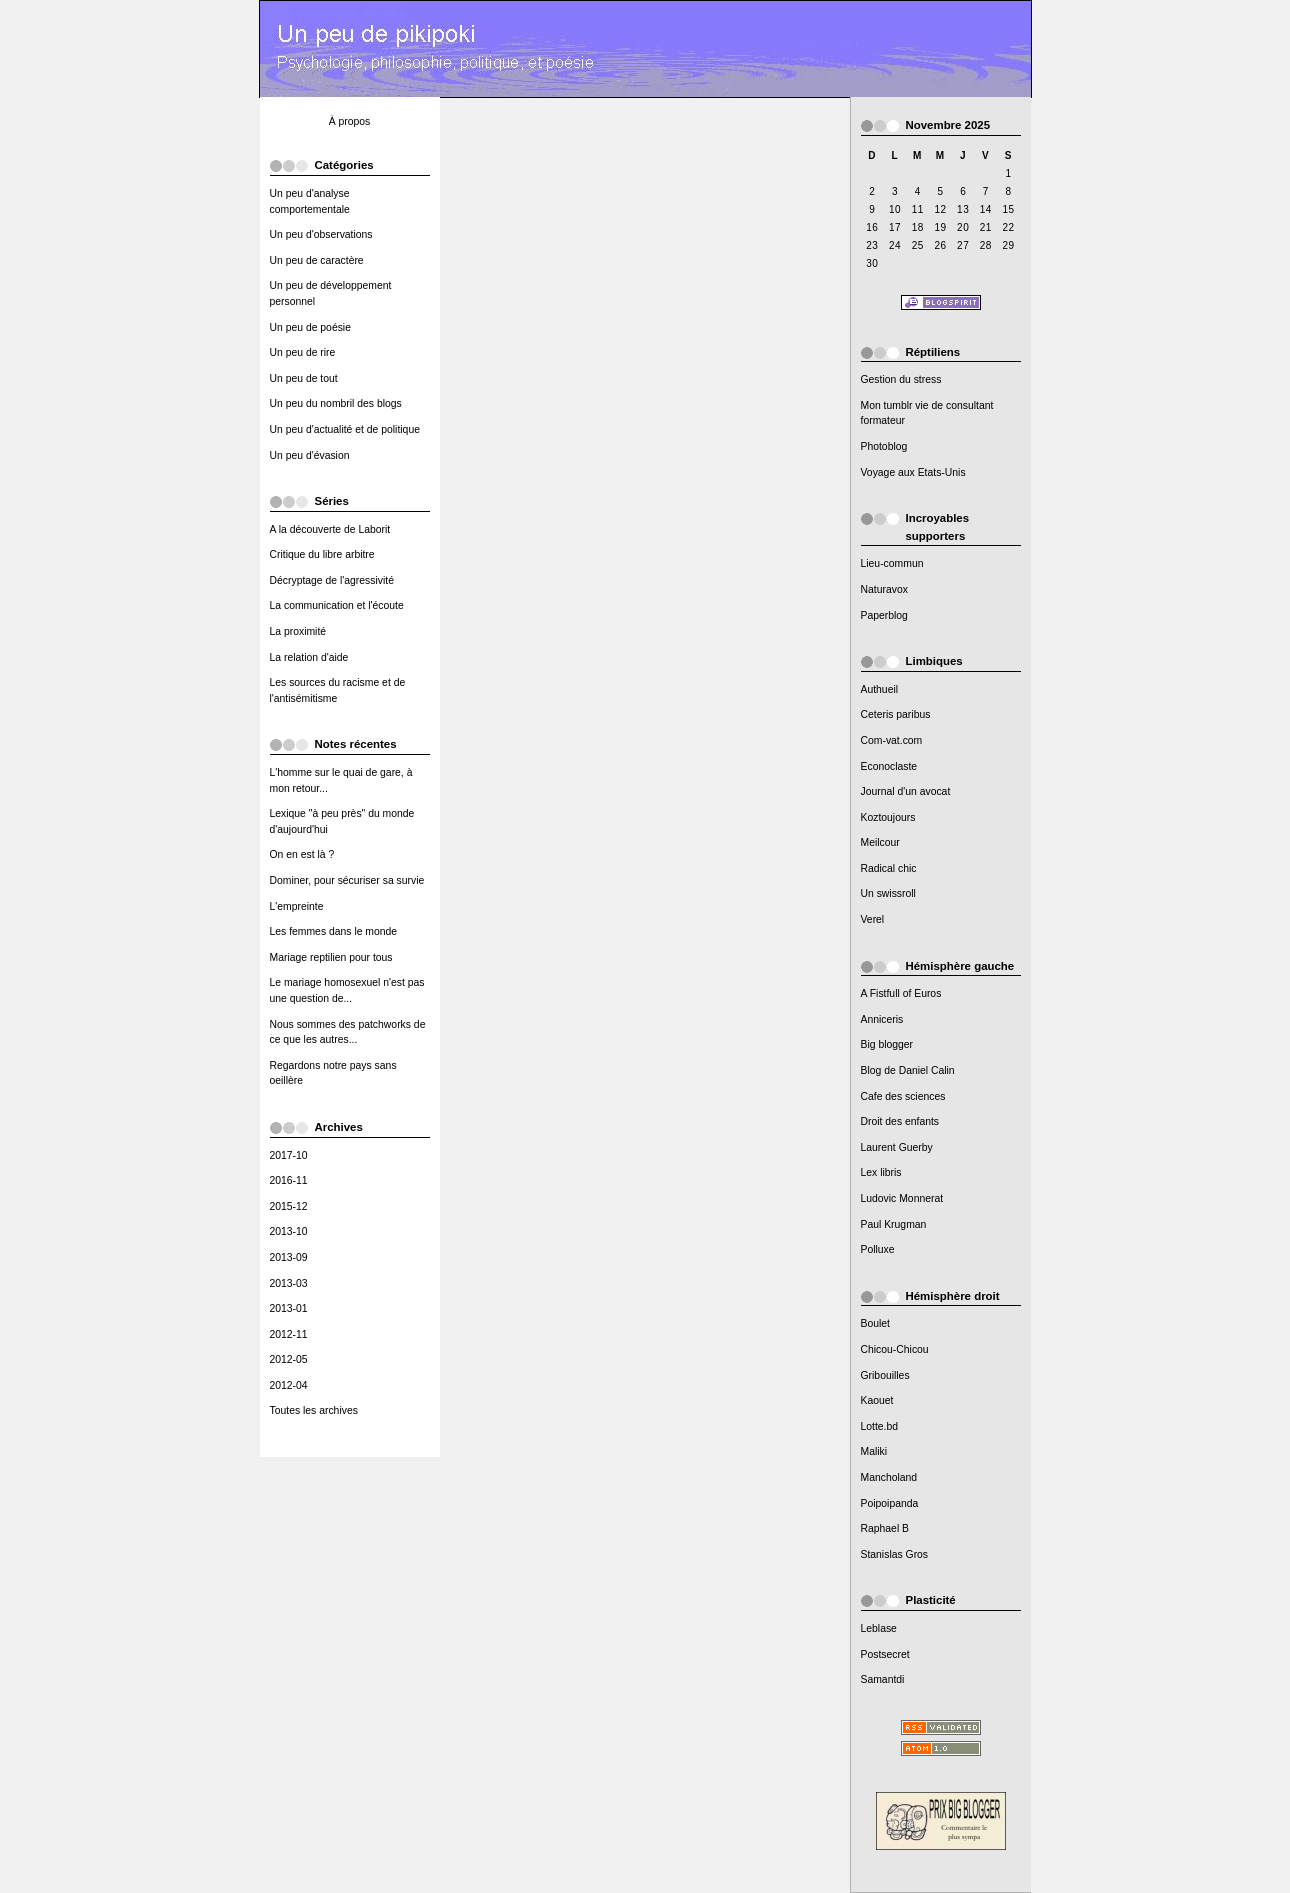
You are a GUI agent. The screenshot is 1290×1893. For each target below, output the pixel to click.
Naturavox (884, 589)
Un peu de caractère (317, 260)
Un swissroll (888, 893)
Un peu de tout (304, 378)
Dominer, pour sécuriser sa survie (347, 880)
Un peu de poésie (310, 327)
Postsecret (885, 1654)
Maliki (874, 1451)
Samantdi (883, 1679)
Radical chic (889, 868)
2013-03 (289, 1283)
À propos (350, 121)
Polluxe (878, 1249)
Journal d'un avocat (906, 791)
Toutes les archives (314, 1410)
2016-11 (289, 1180)
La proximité (298, 631)
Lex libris (881, 1172)
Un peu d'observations (321, 234)
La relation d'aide (309, 657)
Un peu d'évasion (310, 455)
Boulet (875, 1323)
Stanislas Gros (895, 1554)
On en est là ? (302, 854)
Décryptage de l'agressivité (332, 580)
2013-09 (289, 1257)
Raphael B (885, 1528)
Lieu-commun (892, 563)
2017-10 (289, 1155)
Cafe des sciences (903, 1096)
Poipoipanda (890, 1503)
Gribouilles (885, 1375)
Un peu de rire (303, 352)
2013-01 (289, 1308)
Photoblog (884, 446)
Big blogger (887, 1044)
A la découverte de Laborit (330, 529)
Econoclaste (889, 766)
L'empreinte (297, 906)
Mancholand (889, 1477)
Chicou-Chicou (895, 1349)
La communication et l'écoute (337, 605)
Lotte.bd (880, 1426)
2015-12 (289, 1206)
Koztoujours (888, 817)
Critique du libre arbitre (322, 554)
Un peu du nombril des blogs (336, 403)
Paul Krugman (894, 1224)
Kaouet (877, 1400)
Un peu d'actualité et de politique (345, 429)
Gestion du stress (901, 379)
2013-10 (289, 1231)
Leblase (879, 1628)
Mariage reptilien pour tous (331, 957)
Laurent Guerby (897, 1147)
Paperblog (884, 615)
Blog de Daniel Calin (908, 1070)
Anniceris (882, 1019)
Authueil (880, 689)
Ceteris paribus (896, 714)
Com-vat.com (892, 740)
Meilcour (880, 842)
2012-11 (289, 1334)
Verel (873, 919)
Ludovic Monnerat (902, 1198)
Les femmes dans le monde (334, 931)
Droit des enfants (900, 1121)
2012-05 (289, 1359)
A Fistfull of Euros (901, 993)
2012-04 (289, 1385)
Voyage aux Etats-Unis (913, 472)
